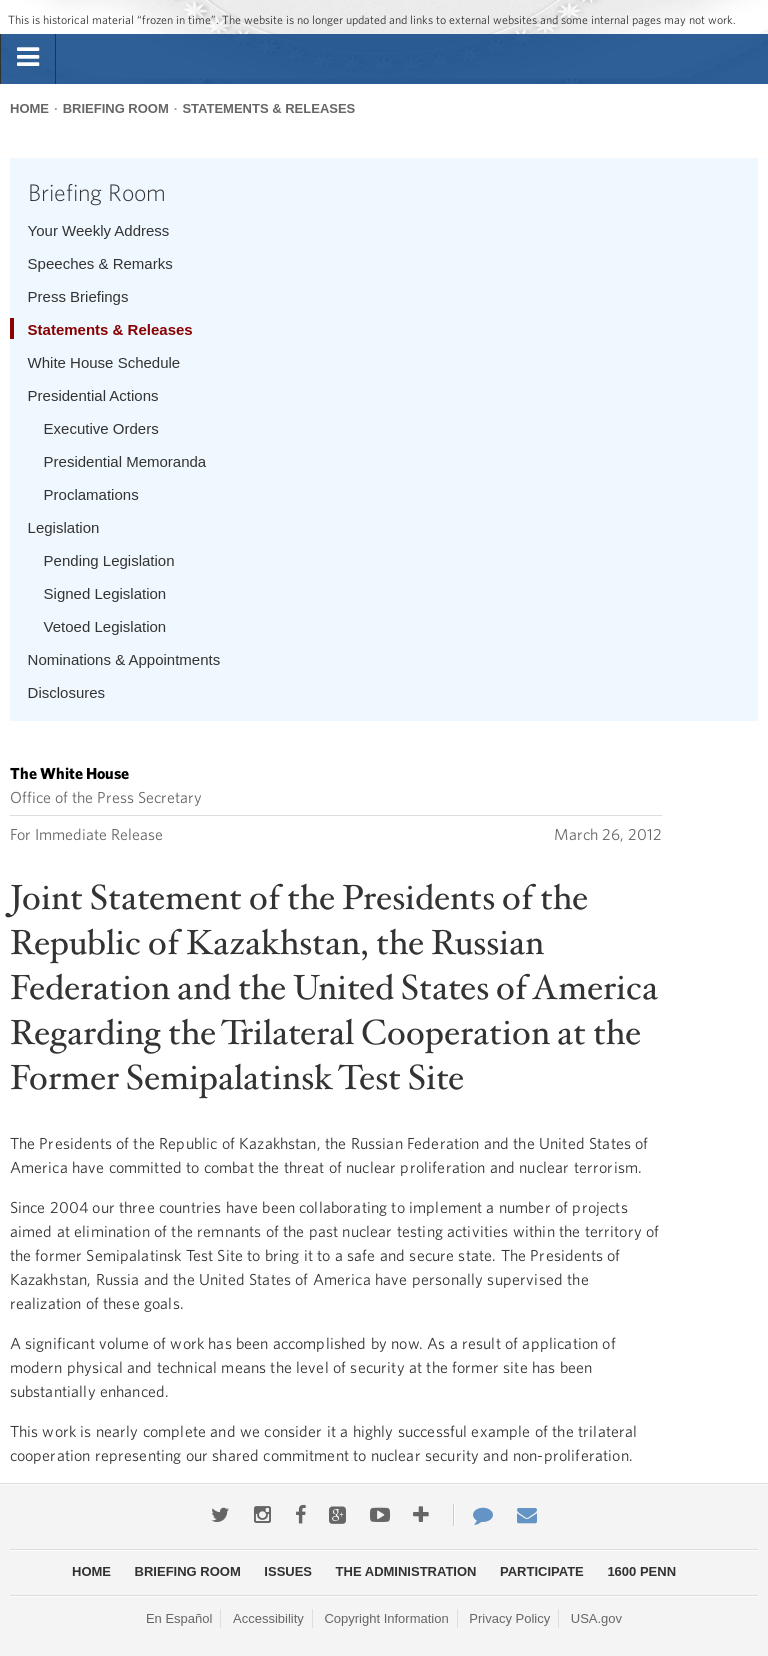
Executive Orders (101, 428)
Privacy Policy (509, 1618)
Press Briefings (78, 296)
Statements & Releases (268, 108)
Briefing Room (116, 108)
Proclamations (91, 494)
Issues (288, 1571)
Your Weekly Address (99, 230)
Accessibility (268, 1618)
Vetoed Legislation (105, 626)
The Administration (406, 1571)
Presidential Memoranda (125, 461)
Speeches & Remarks (100, 263)
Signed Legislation (105, 593)
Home (29, 108)
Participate (542, 1571)
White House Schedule (104, 362)
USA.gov (596, 1618)
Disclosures (67, 692)
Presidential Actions (93, 395)
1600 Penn (641, 1571)
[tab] (28, 58)
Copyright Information (386, 1618)
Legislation (64, 527)
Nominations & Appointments (124, 659)
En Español (179, 1618)
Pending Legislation (109, 560)
